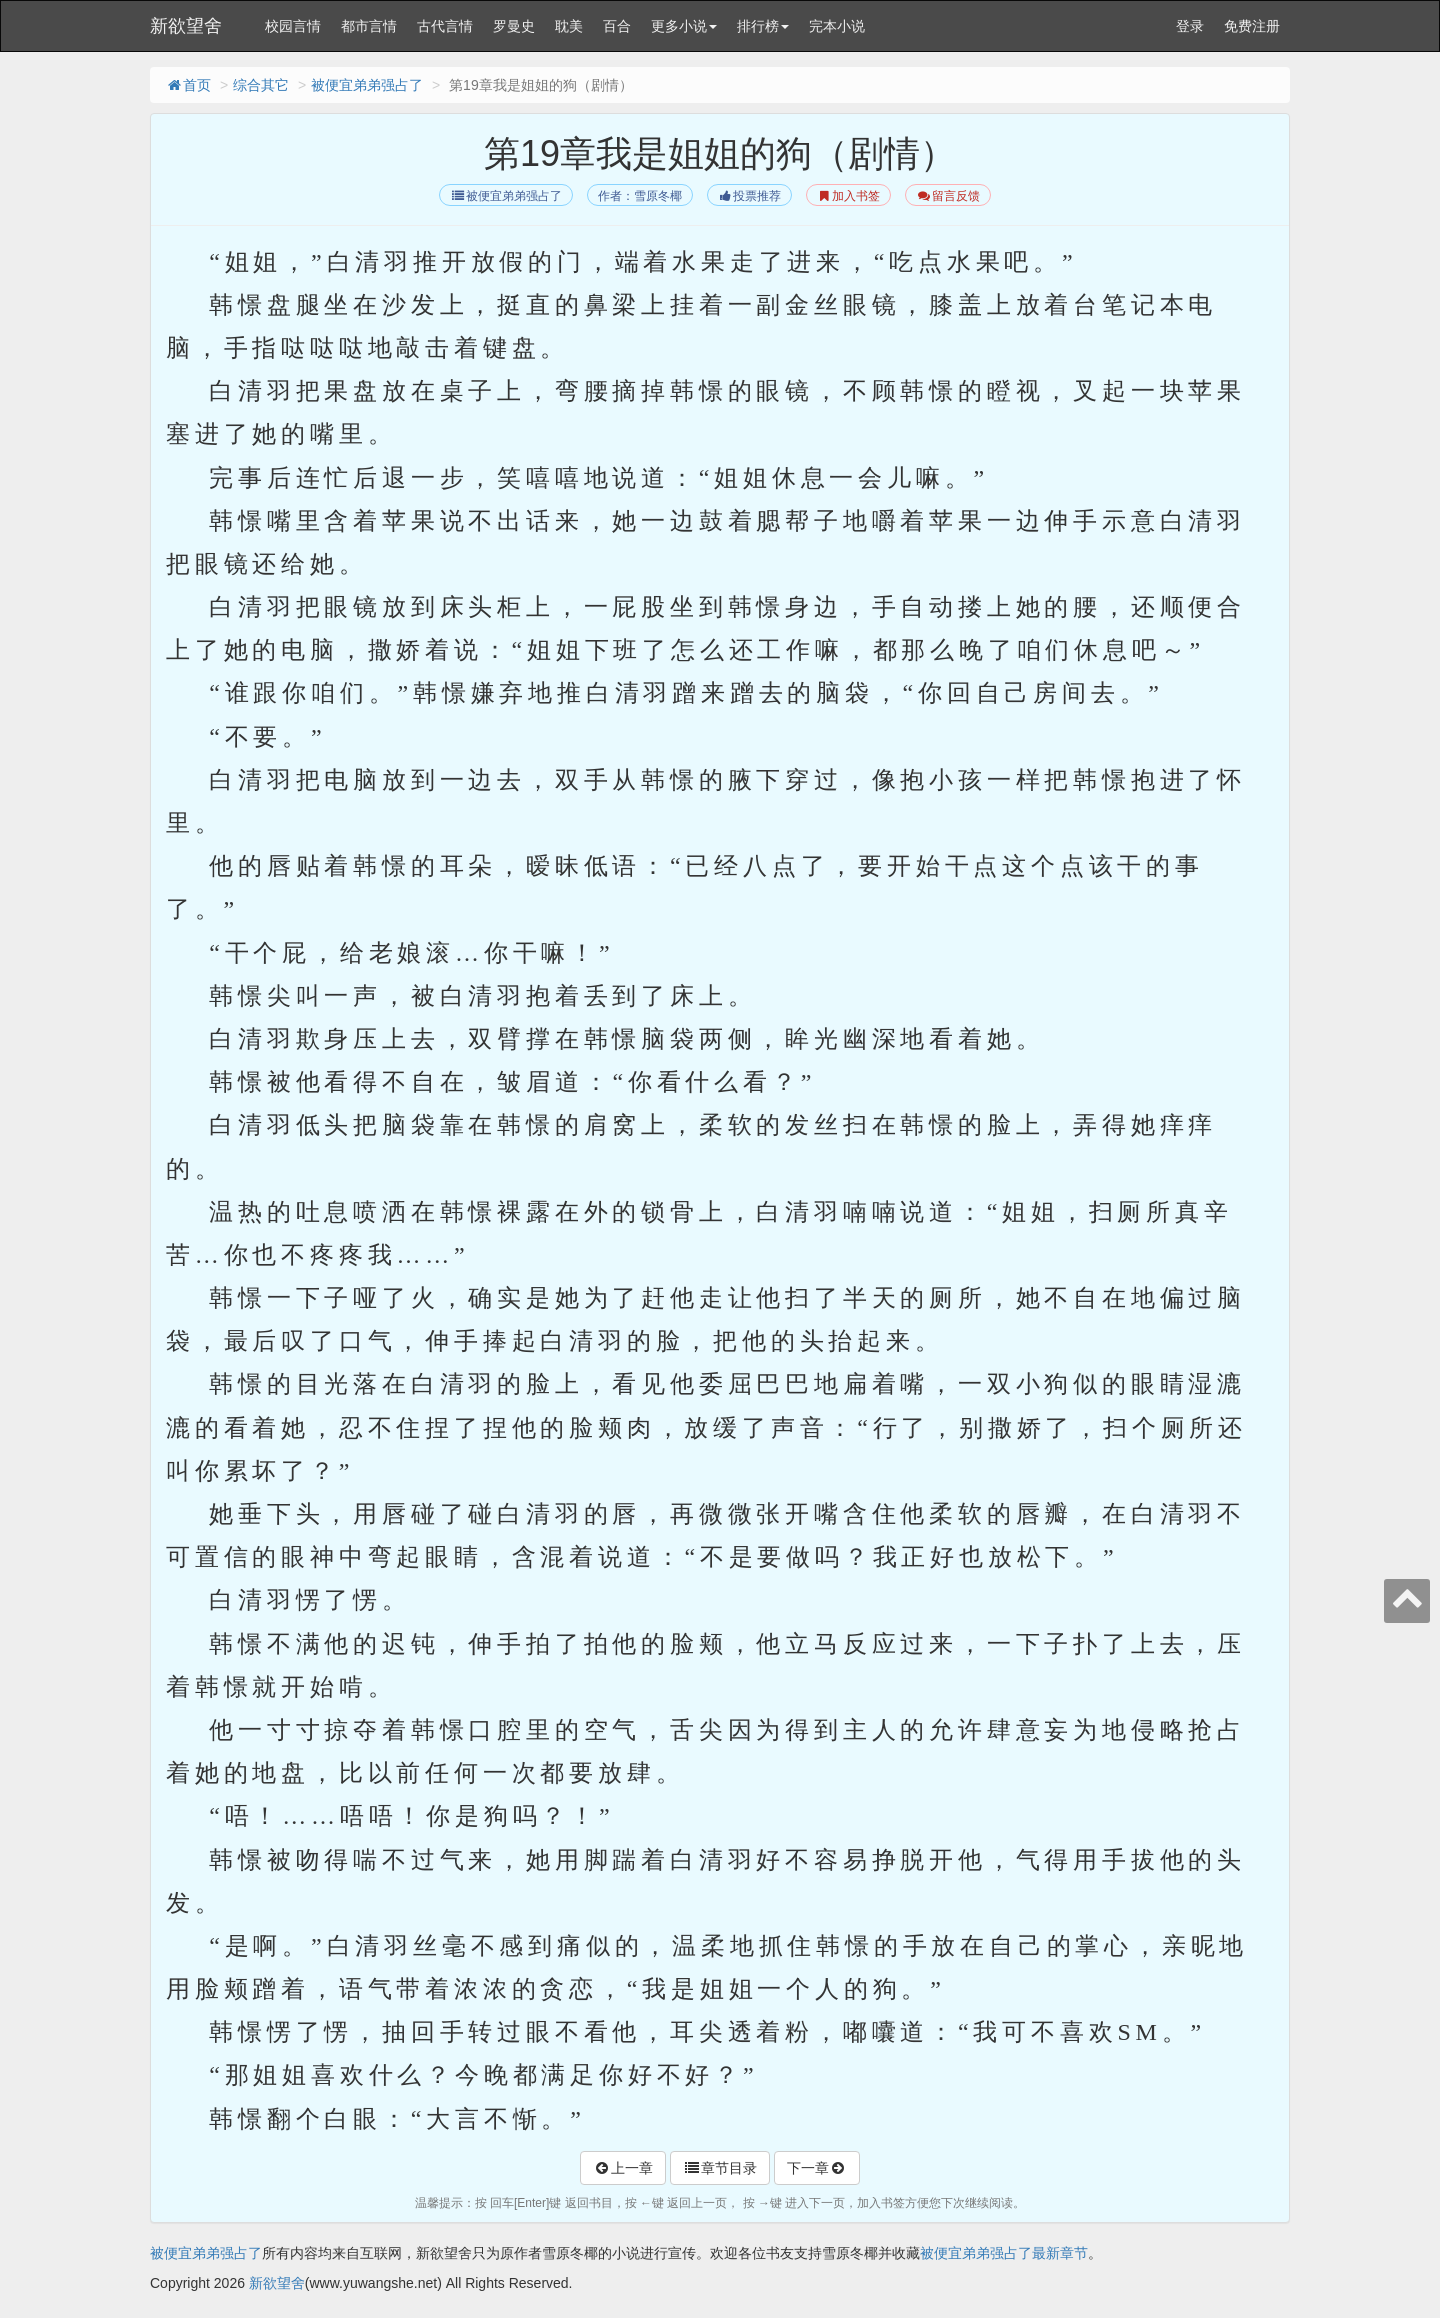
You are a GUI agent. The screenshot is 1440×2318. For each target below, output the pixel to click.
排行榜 (763, 26)
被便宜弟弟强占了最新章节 (1004, 2253)
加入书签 (848, 196)
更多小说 (684, 26)
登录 (1190, 26)
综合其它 (261, 85)
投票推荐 (749, 196)
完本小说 (837, 26)
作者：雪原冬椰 (640, 196)
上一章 (623, 2168)
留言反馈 (947, 196)
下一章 (817, 2168)
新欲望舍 (186, 26)
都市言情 (369, 26)
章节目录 (720, 2168)
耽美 (569, 26)
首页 (188, 85)
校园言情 (293, 26)
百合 (617, 26)
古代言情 (445, 26)
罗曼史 (514, 26)
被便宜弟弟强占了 (367, 85)
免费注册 (1252, 26)
